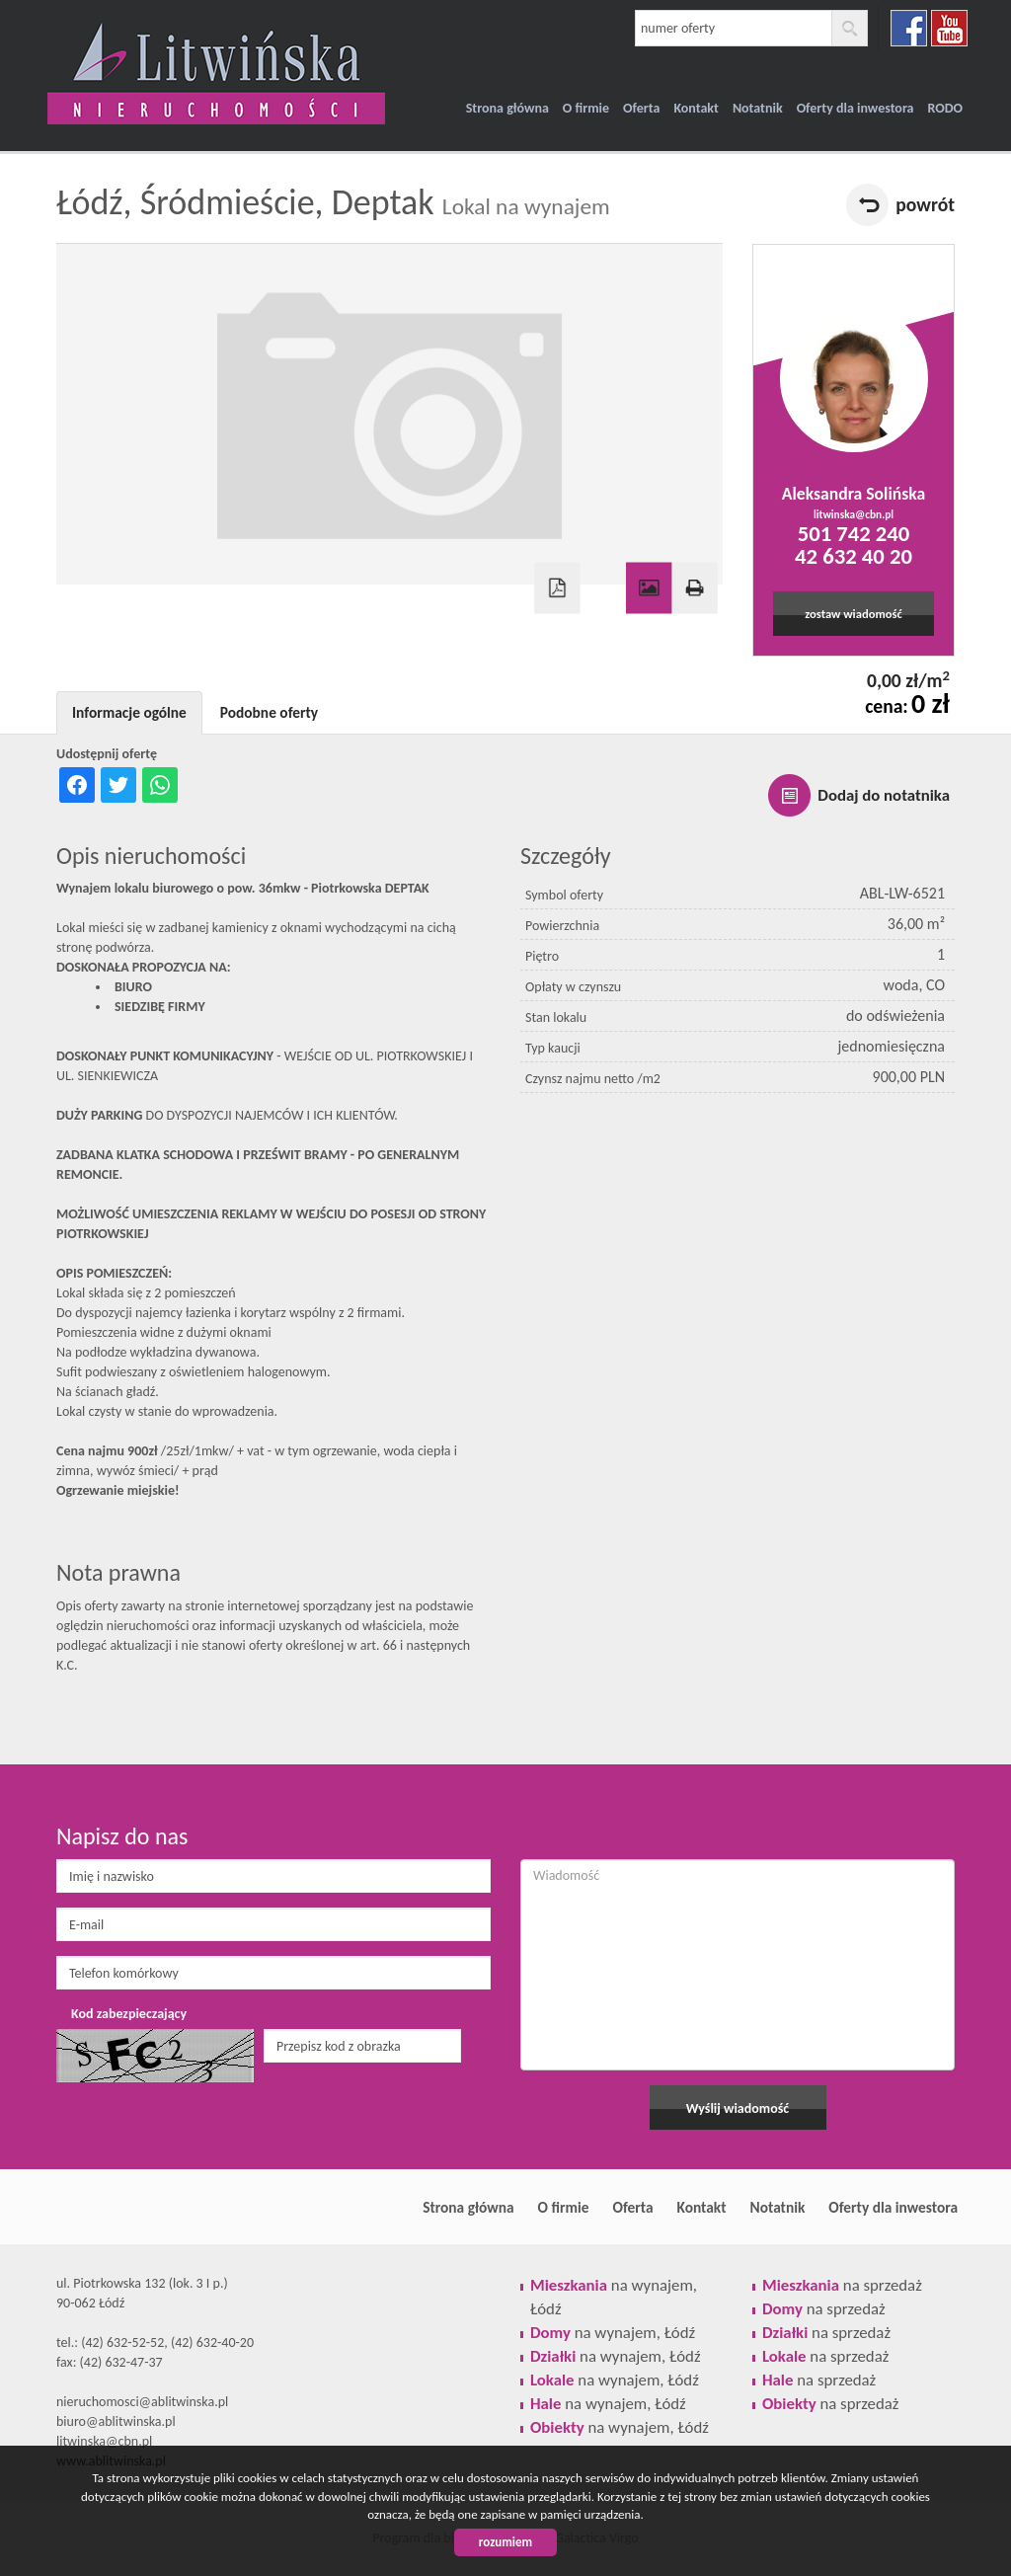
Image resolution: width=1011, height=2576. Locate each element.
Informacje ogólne (129, 712)
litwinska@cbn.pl (854, 514)
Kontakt (695, 108)
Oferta (641, 108)
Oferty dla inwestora (855, 108)
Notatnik (758, 108)
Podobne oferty (269, 712)
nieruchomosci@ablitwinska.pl (142, 2401)
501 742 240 (854, 533)
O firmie (586, 108)
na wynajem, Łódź (612, 2332)
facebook (909, 28)
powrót (925, 204)
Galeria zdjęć (648, 588)
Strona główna (507, 108)
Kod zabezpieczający (129, 2013)
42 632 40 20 (853, 556)
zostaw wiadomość (853, 613)
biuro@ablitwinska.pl (116, 2421)
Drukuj (694, 588)
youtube (949, 28)
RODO (945, 108)
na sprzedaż (842, 2285)
